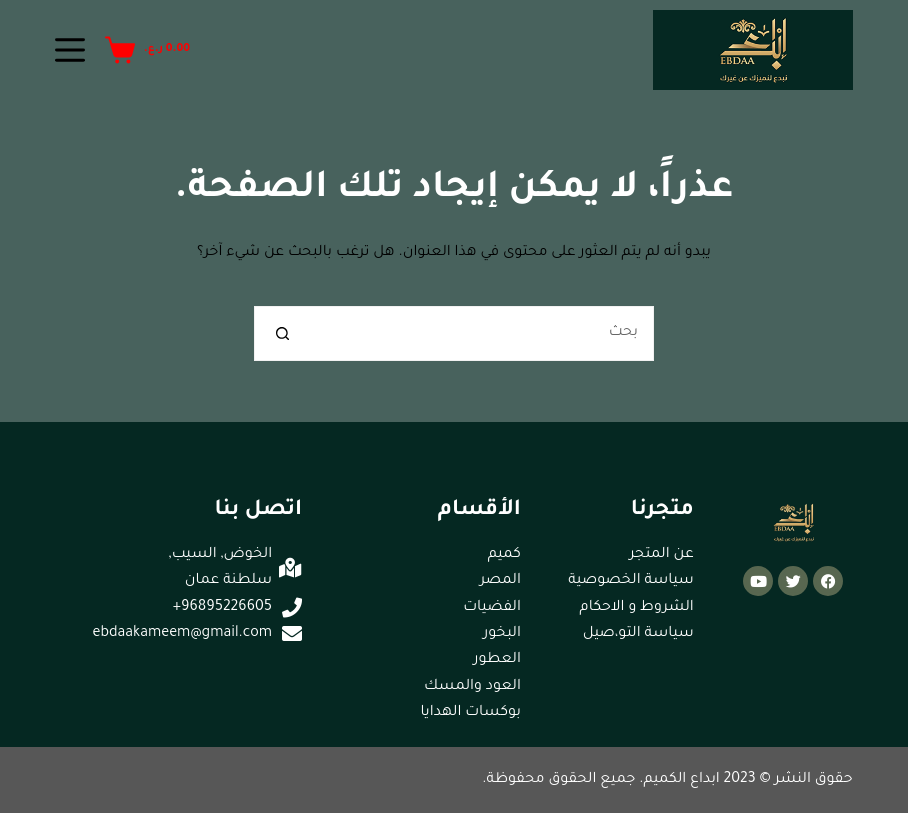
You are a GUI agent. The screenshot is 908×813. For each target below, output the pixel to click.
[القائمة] (70, 50)
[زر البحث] (281, 333)
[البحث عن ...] (481, 333)
